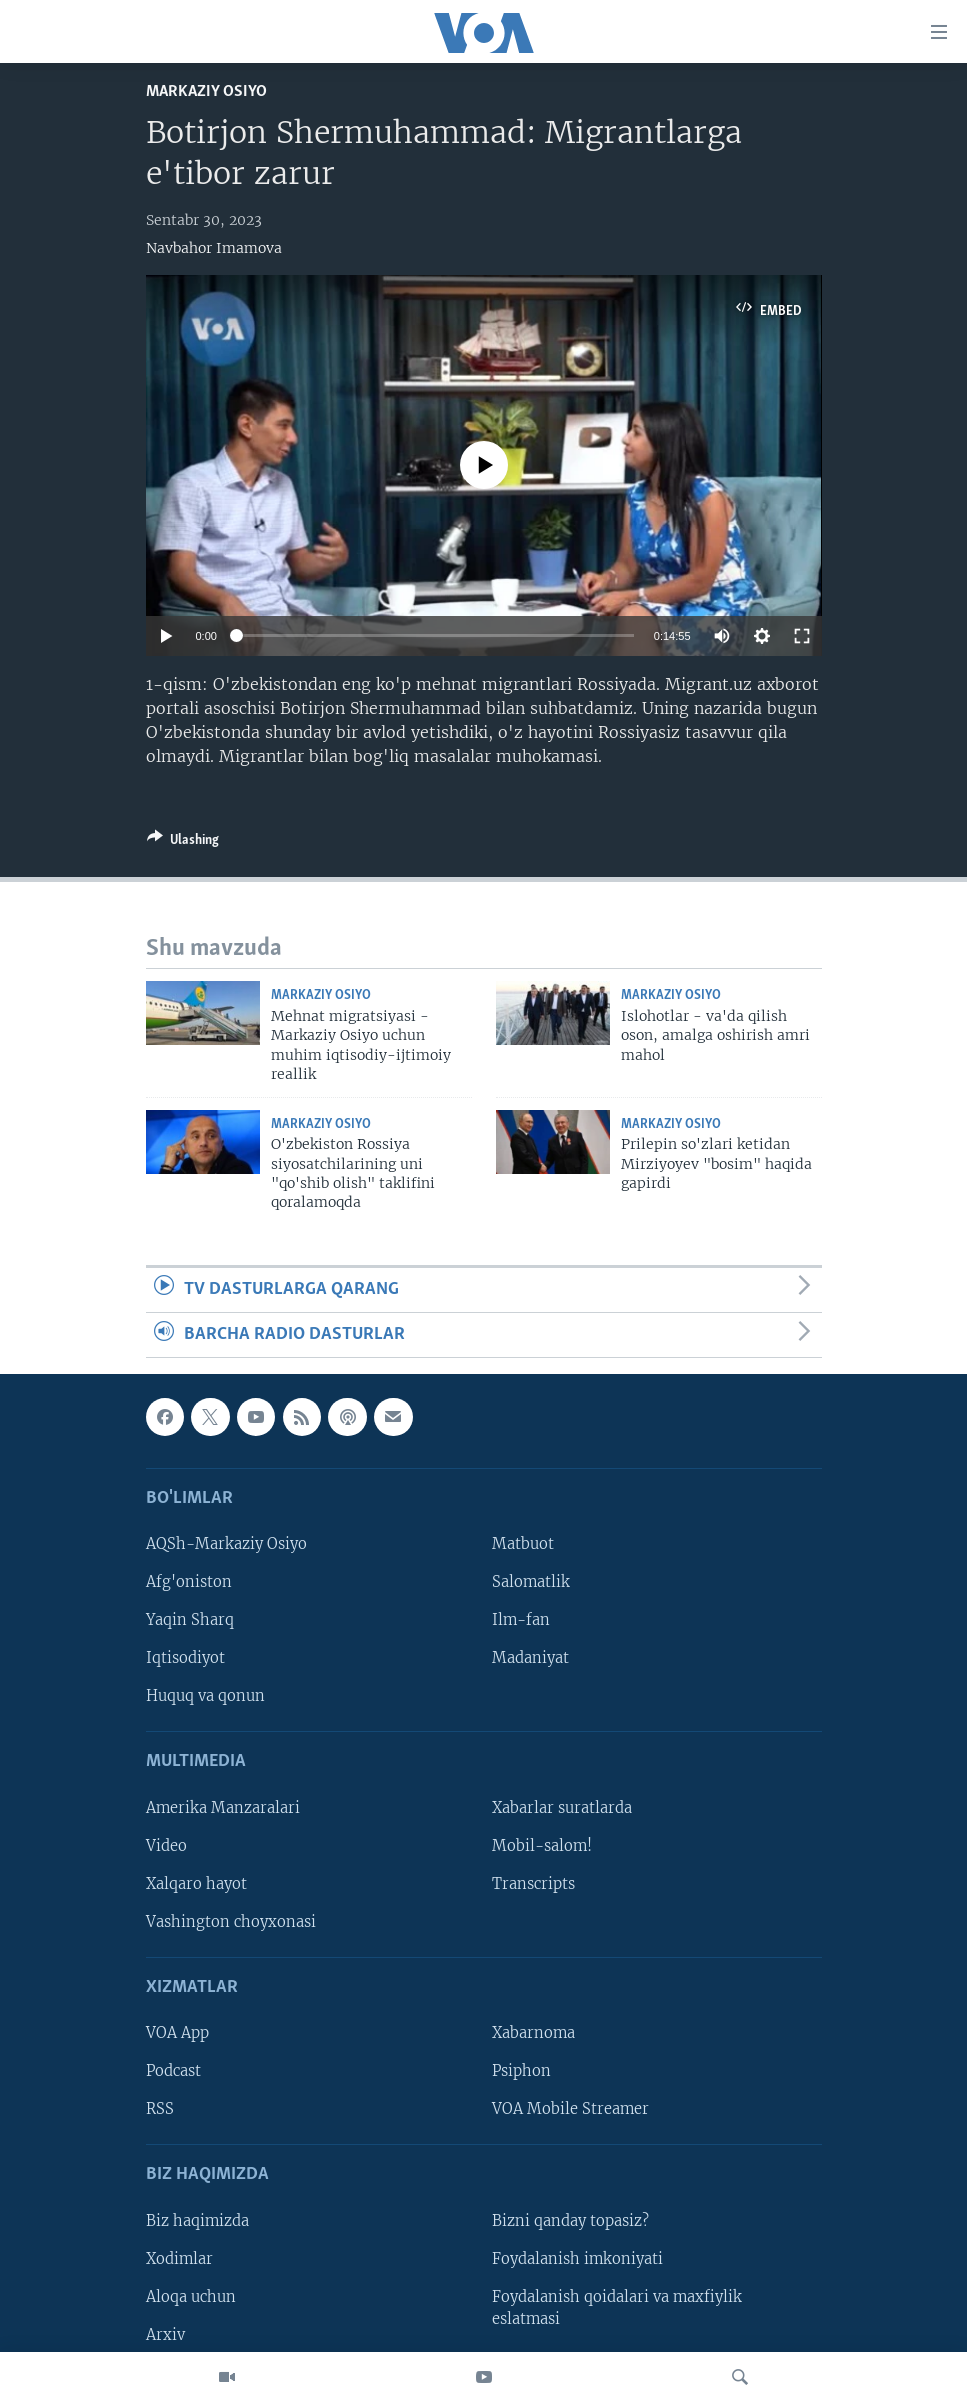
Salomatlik (531, 1583)
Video (166, 1846)
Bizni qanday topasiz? (570, 2221)
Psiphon (521, 2072)
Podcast (173, 2072)
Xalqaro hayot (196, 1884)
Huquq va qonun (205, 1697)
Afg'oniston (189, 1583)
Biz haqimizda (197, 2221)
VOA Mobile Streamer (570, 2110)
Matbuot (523, 1545)
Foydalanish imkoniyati (577, 2259)
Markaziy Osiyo (206, 91)
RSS (160, 2110)
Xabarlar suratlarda (562, 1808)
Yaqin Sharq (190, 1621)
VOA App (177, 2034)
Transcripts (533, 1884)
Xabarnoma (533, 2034)
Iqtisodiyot (185, 1659)
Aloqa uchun (191, 2297)
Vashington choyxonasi (231, 1922)
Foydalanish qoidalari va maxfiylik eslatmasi (617, 2308)
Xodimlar (179, 2259)
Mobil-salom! (542, 1846)
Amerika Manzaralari (223, 1808)
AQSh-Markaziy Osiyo (226, 1545)
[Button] (183, 843)
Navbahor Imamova (214, 248)
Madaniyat (530, 1659)
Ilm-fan (521, 1621)
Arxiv (165, 2335)
